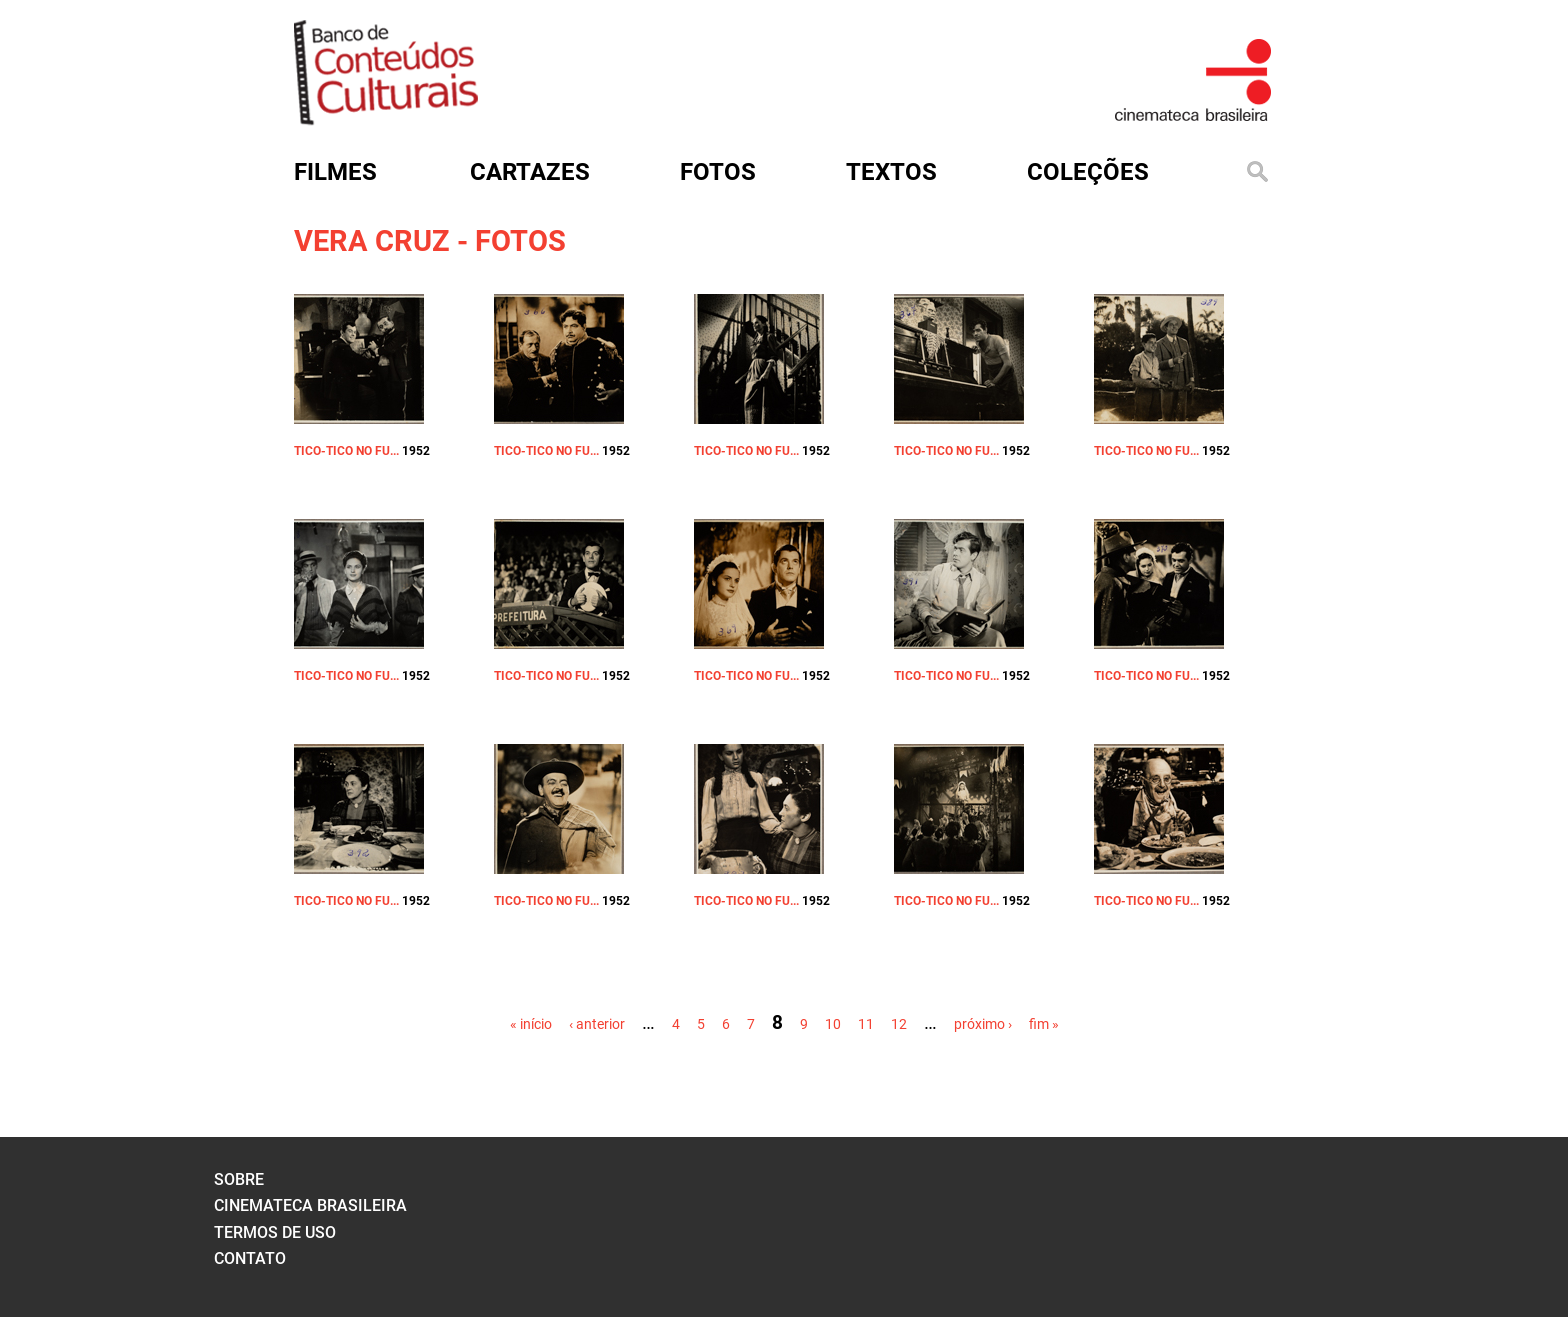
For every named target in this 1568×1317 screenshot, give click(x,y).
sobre (239, 1179)
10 (833, 1024)
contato (250, 1258)
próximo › (983, 1024)
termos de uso (275, 1232)
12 (899, 1024)
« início (531, 1024)
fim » (1044, 1024)
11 (866, 1024)
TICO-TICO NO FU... (346, 451)
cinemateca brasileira (310, 1205)
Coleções (1088, 172)
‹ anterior (597, 1024)
